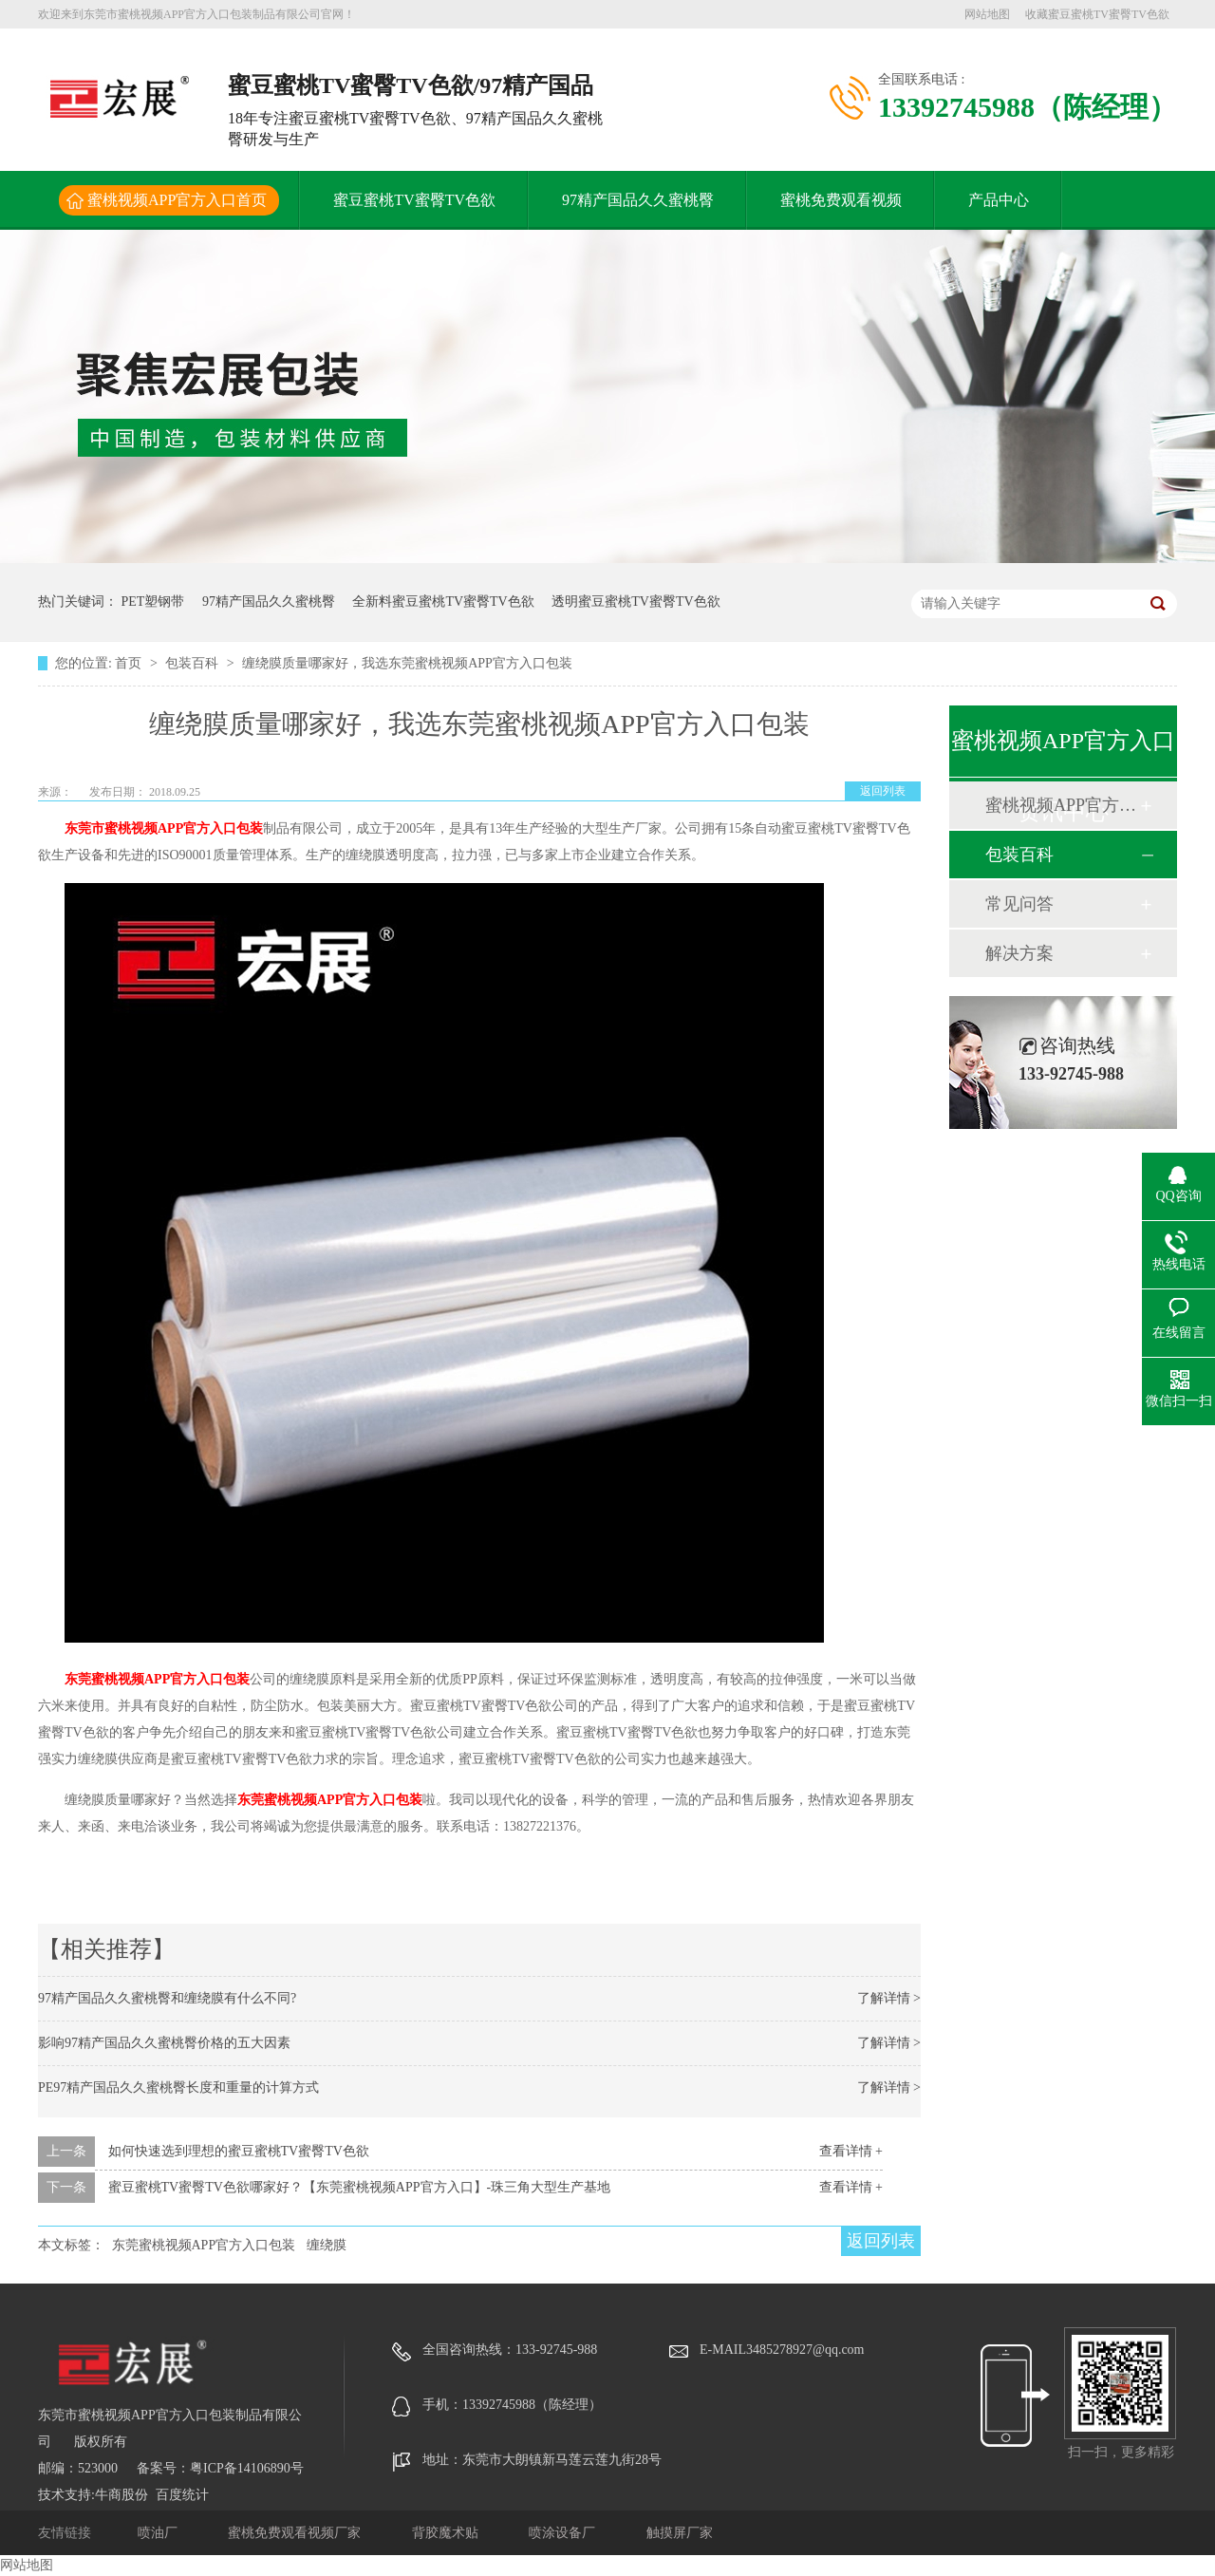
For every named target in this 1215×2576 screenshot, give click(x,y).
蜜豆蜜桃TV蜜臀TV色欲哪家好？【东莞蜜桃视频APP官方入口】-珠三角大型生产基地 (359, 2187)
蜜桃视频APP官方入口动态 (1062, 805)
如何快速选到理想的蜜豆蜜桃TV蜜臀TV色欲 (238, 2151)
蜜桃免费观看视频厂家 (296, 2533)
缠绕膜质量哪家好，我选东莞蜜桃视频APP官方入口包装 (407, 663)
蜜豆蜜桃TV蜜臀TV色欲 (414, 200)
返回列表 (883, 791)
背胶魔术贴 (447, 2533)
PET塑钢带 (153, 601)
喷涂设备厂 (564, 2533)
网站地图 (987, 14)
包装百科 (193, 663)
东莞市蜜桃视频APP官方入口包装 (164, 828)
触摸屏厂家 (679, 2533)
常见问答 (1019, 903)
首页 (130, 663)
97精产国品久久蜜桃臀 (638, 200)
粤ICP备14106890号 (247, 2468)
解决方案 (1019, 953)
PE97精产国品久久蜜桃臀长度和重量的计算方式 (178, 2087)
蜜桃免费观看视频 (841, 200)
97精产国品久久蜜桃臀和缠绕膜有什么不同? (167, 1998)
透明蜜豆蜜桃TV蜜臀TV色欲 (635, 601)
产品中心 (998, 200)
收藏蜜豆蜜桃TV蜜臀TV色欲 (1097, 14)
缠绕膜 (326, 2245)
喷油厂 (159, 2533)
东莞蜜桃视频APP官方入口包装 (157, 1679)
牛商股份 (121, 2495)
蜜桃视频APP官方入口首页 (177, 200)
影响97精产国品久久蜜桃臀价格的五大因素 (164, 2043)
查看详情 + (851, 2151)
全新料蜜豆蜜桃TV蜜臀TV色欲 (442, 601)
